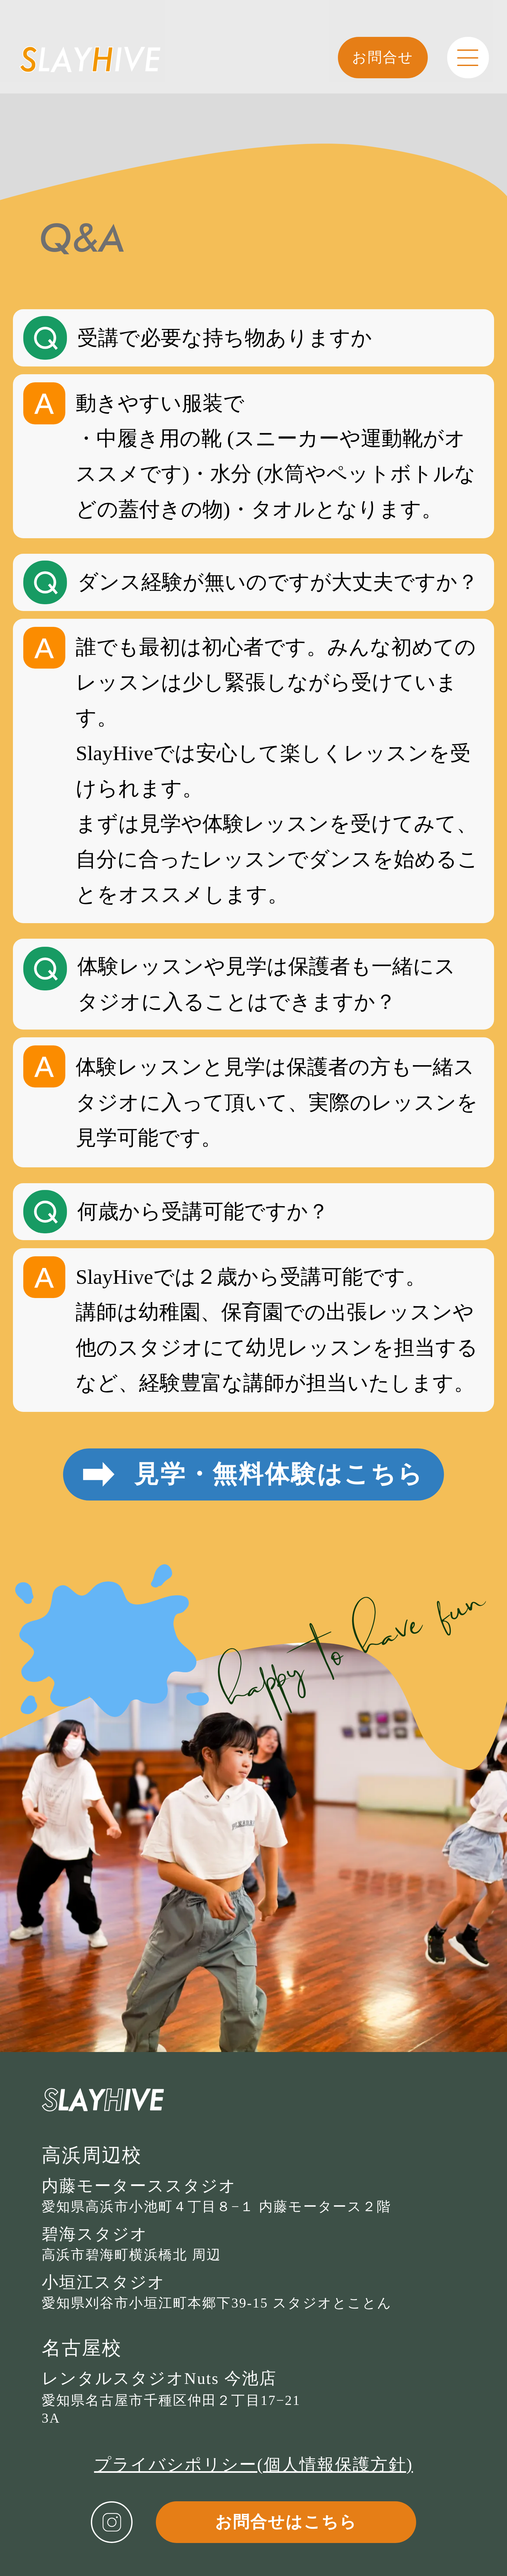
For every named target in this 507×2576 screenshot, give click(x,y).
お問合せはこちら (286, 2522)
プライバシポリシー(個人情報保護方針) (253, 2464)
